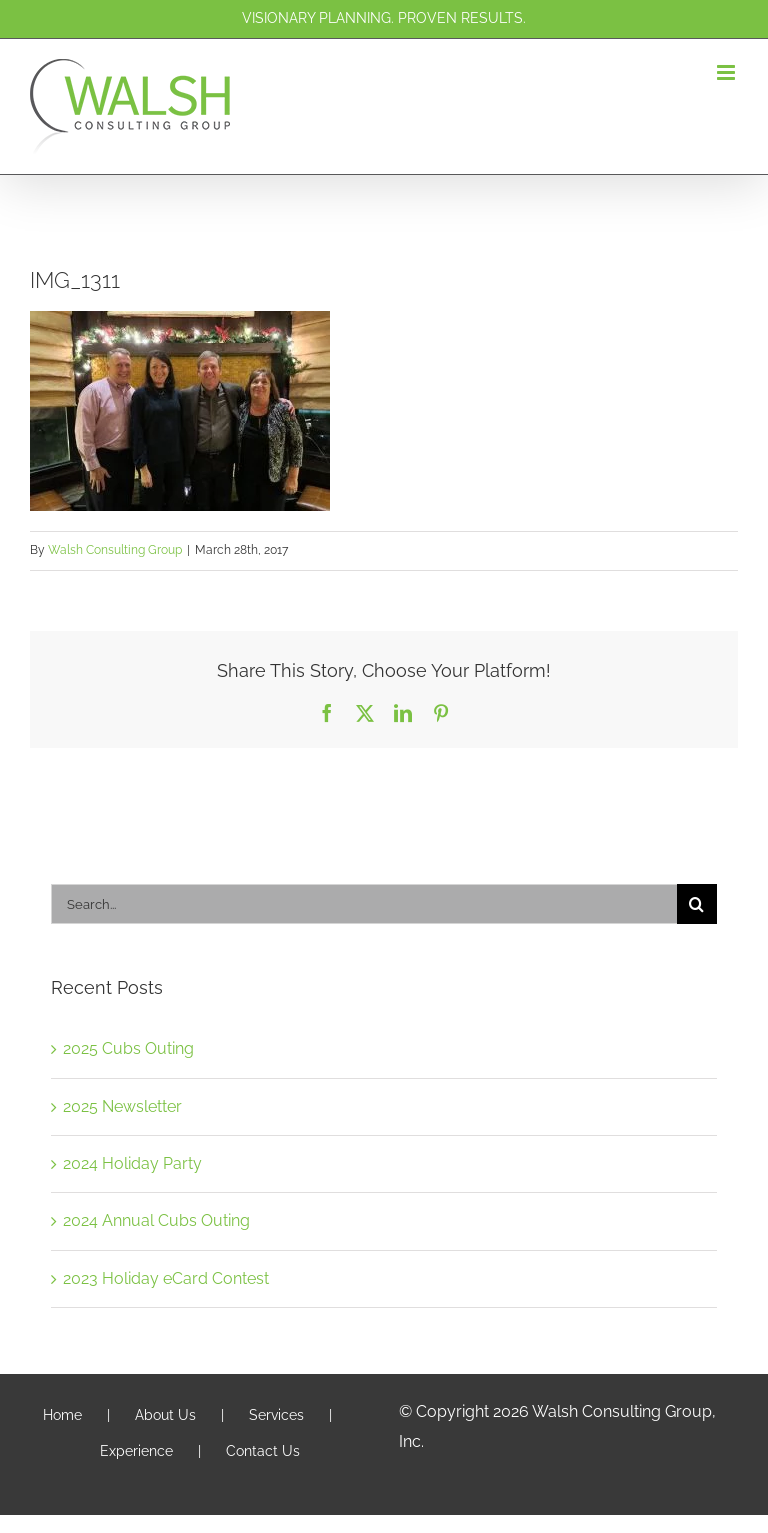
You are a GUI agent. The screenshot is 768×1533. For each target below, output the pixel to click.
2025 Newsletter (122, 1106)
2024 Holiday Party (132, 1163)
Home (62, 1415)
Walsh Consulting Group (115, 550)
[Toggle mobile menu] (727, 72)
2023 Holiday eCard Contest (166, 1278)
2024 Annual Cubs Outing (156, 1220)
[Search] (697, 904)
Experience (136, 1451)
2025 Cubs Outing (128, 1048)
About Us (165, 1415)
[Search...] (364, 904)
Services (276, 1415)
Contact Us (263, 1451)
